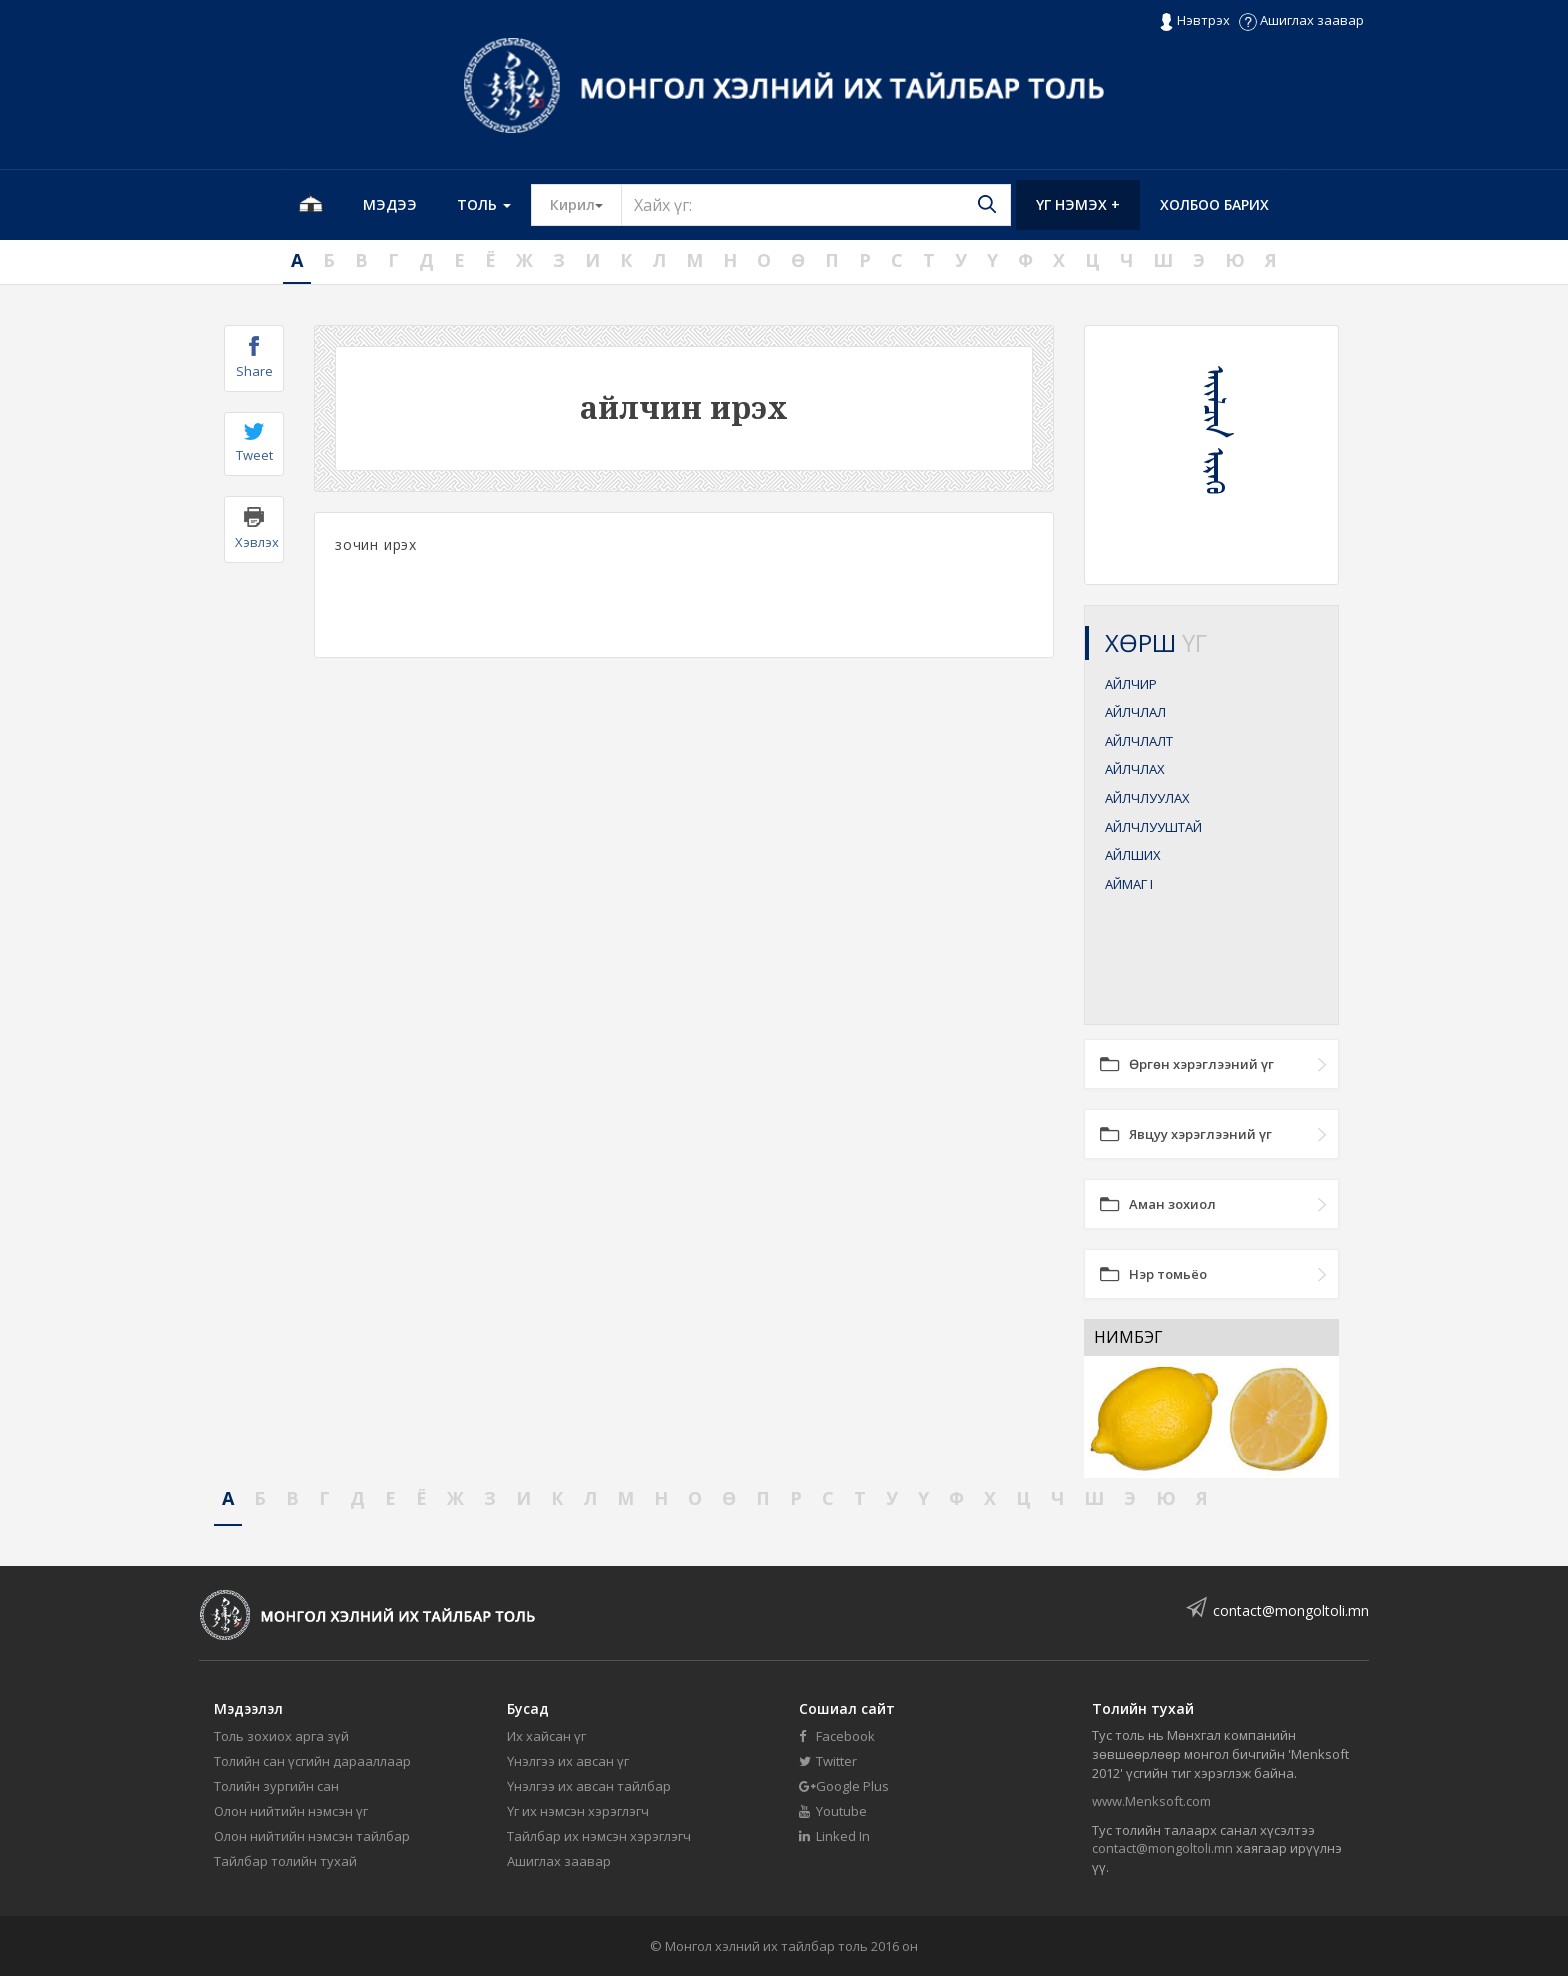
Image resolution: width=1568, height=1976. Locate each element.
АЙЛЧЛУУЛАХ (1147, 798)
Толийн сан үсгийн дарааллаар (312, 1761)
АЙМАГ (1129, 884)
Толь (484, 204)
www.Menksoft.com (1151, 1801)
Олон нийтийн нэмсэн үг (291, 1811)
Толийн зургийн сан (276, 1786)
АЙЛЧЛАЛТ (1139, 741)
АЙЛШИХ (1133, 855)
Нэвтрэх (1194, 21)
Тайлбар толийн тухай (285, 1861)
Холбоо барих (1214, 204)
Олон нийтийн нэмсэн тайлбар (312, 1836)
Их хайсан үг (546, 1736)
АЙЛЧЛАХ (1135, 769)
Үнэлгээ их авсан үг (568, 1761)
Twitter (828, 1761)
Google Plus (844, 1786)
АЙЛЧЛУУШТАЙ (1153, 827)
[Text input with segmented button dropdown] (816, 205)
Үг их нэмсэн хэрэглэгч (578, 1811)
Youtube (833, 1811)
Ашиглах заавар (1301, 20)
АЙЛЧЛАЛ (1135, 712)
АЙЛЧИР (1131, 684)
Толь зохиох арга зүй (281, 1736)
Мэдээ (390, 204)
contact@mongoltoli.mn (1291, 1610)
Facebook (837, 1736)
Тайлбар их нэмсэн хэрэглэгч (599, 1836)
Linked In (834, 1836)
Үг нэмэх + (1078, 204)
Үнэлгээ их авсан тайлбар (589, 1786)
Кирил (586, 204)
